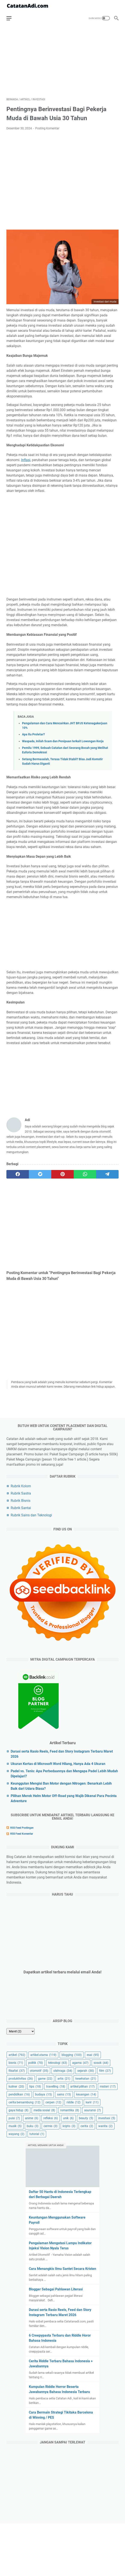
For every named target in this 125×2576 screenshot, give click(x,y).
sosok (101, 2062)
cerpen (53, 2102)
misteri (108, 2086)
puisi (14, 2118)
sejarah (85, 2070)
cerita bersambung (24, 2102)
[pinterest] (62, 1174)
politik (35, 2062)
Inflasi (25, 460)
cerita (87, 2126)
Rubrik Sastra (21, 1493)
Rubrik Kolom (21, 1486)
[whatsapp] (85, 1174)
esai (93, 2055)
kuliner (16, 2086)
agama (80, 2062)
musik (15, 2126)
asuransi (92, 2110)
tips (35, 2086)
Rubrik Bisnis (20, 1501)
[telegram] (107, 1174)
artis (63, 2078)
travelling (55, 2086)
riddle (73, 2102)
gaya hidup (18, 2110)
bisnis (16, 2062)
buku (32, 2126)
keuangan (86, 2094)
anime (31, 2118)
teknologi (57, 2062)
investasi (106, 2118)
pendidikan (19, 2094)
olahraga (62, 2070)
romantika (69, 2110)
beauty (86, 2118)
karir (92, 2102)
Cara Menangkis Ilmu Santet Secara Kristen (62, 2269)
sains (64, 2094)
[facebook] (17, 1174)
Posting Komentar (47, 128)
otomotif (39, 2070)
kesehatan (85, 2078)
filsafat (17, 2070)
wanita (105, 2126)
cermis (50, 2126)
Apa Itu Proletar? (33, 734)
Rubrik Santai (21, 1508)
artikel (17, 2055)
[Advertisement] (62, 61)
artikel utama (43, 2055)
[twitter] (40, 1174)
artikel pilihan (82, 2086)
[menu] (11, 18)
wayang (16, 2134)
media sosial (44, 2110)
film (105, 2070)
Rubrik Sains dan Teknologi (31, 1515)
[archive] (20, 2031)
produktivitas (21, 2078)
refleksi (50, 2118)
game (45, 2078)
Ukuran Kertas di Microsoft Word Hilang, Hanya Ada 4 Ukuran (58, 1764)
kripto (69, 2126)
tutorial (36, 2134)
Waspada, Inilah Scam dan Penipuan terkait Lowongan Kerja (63, 741)
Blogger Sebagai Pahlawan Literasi (56, 2289)
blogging (72, 2055)
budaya (43, 2094)
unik (68, 2118)
